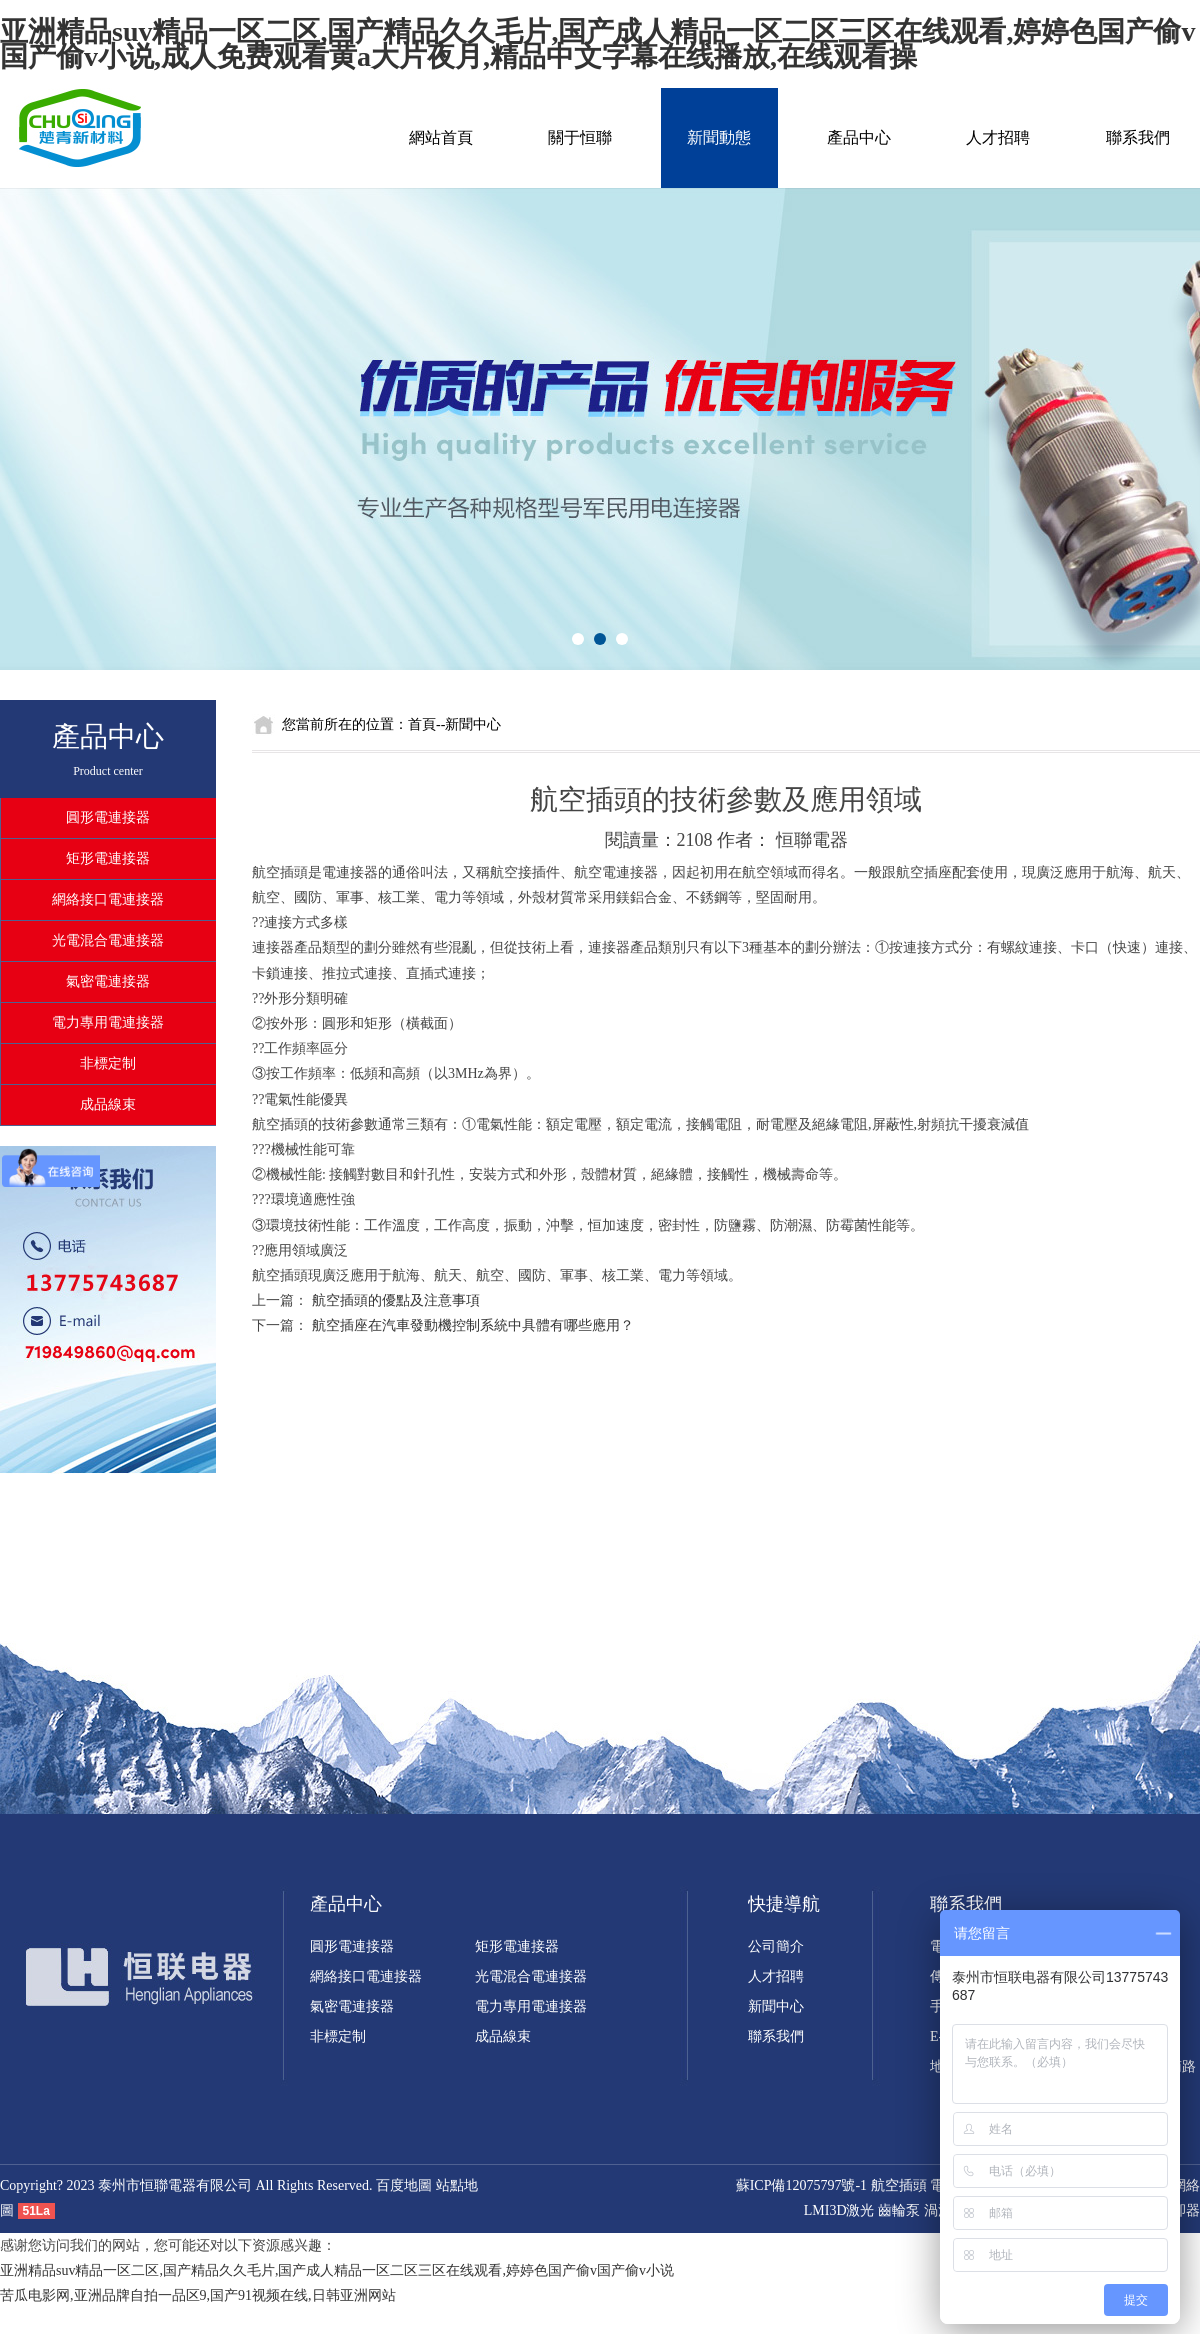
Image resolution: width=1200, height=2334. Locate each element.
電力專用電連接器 (108, 1022)
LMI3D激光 (839, 2210)
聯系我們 (1138, 137)
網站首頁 (441, 137)
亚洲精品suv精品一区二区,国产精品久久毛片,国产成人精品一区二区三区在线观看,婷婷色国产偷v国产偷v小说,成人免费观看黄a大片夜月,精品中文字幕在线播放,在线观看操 (597, 44)
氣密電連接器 (108, 981)
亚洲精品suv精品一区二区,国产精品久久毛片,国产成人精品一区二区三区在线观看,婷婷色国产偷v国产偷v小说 (337, 2270)
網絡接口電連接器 (108, 899)
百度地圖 (404, 2185)
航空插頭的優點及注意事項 (396, 1300)
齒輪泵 (899, 2210)
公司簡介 (776, 1946)
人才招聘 (998, 137)
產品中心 (859, 137)
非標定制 (108, 1063)
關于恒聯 (580, 137)
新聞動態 (719, 137)
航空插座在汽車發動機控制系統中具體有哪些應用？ (473, 1325)
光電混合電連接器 (108, 940)
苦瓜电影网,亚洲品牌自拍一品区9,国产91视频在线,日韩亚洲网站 (198, 2295)
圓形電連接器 (108, 817)
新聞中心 (776, 2006)
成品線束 (108, 1104)
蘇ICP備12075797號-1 (801, 2185)
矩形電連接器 (108, 858)
